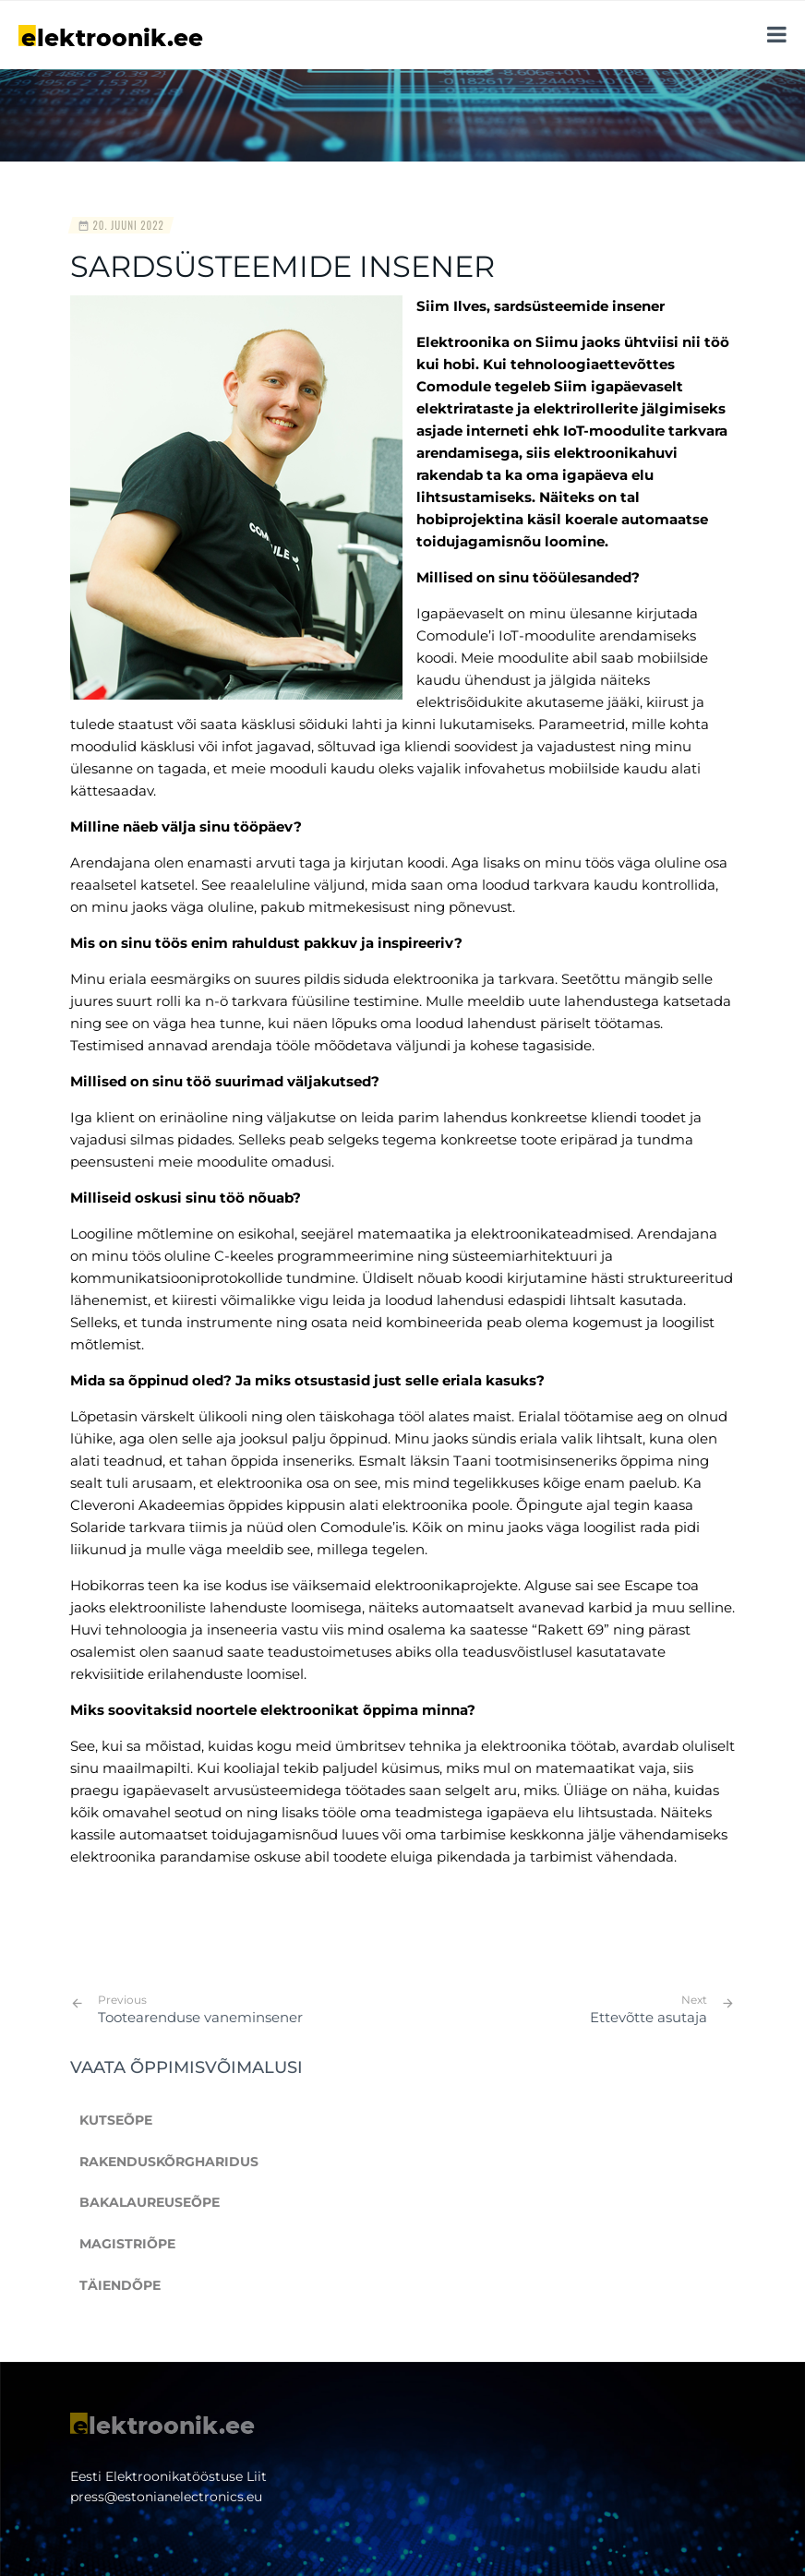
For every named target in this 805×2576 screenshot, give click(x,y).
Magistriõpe (127, 2243)
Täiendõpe (120, 2285)
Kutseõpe (115, 2120)
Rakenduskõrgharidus (168, 2161)
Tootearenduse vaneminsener (200, 2009)
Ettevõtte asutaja (648, 2017)
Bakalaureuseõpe (149, 2202)
